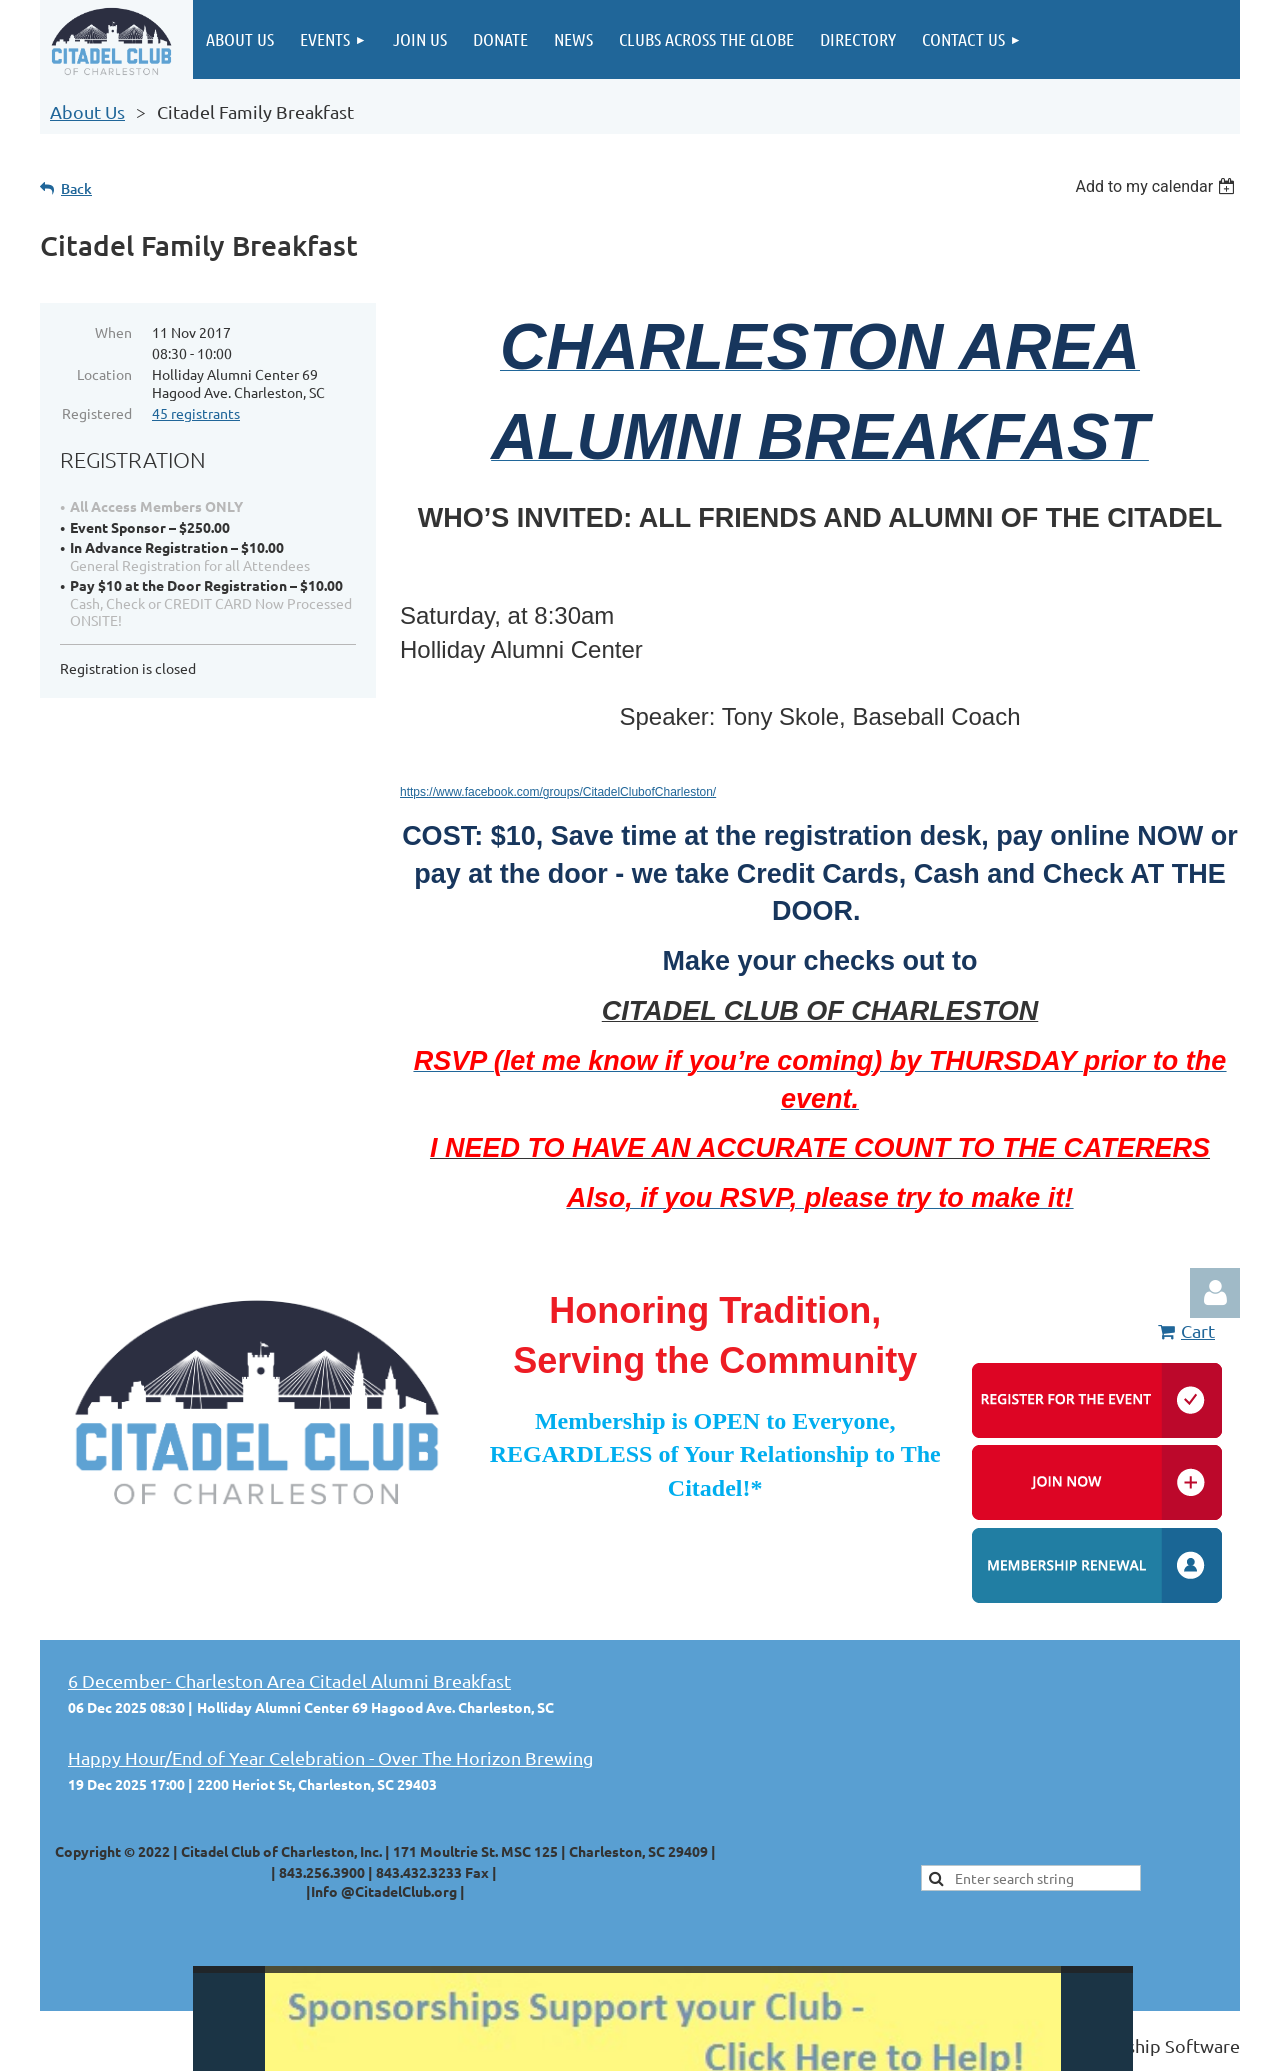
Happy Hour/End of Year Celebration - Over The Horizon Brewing (330, 1757)
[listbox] (1157, 186)
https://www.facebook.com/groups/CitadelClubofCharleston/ (558, 792)
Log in (1215, 1293)
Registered (97, 413)
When (113, 332)
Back (76, 188)
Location (104, 374)
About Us (87, 111)
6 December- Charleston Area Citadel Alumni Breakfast (289, 1680)
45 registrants (196, 413)
